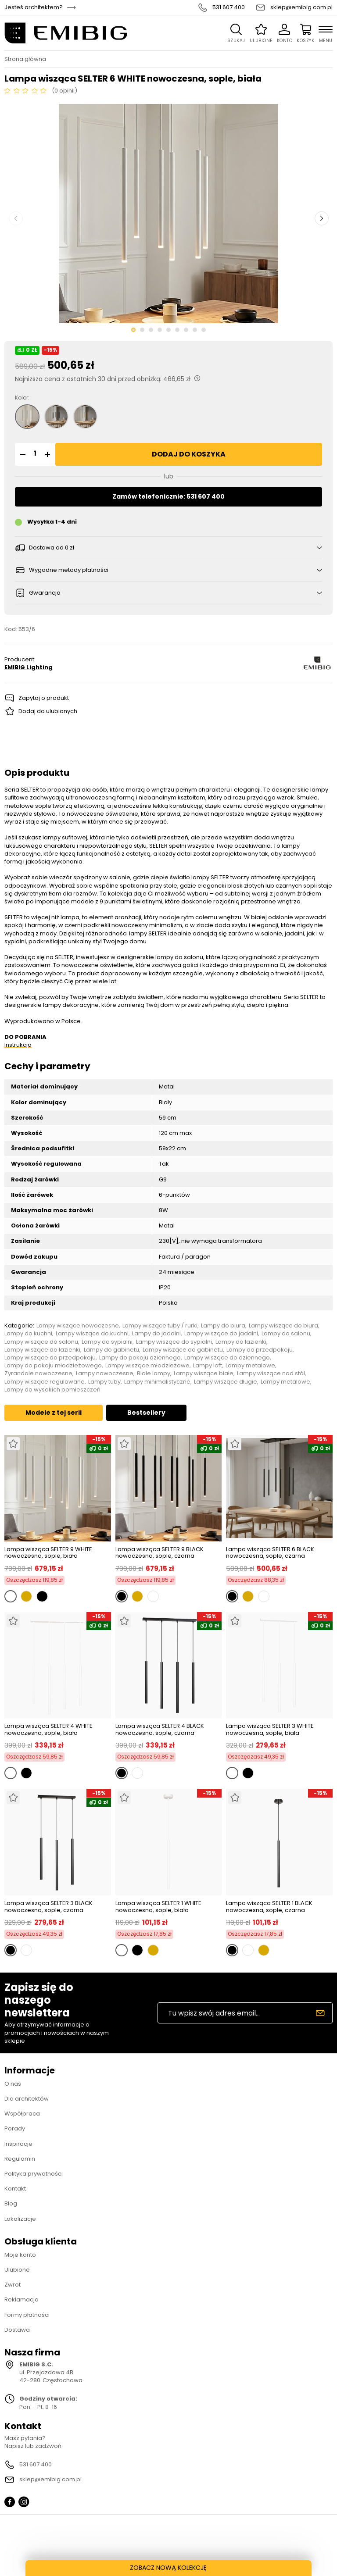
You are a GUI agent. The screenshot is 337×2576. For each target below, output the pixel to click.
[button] (21, 454)
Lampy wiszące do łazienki (42, 1350)
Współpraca (22, 2113)
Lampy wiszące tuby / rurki (159, 1326)
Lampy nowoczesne (104, 1373)
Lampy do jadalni (156, 1334)
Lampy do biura (223, 1326)
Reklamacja (21, 2299)
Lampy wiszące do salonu (41, 1342)
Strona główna (25, 59)
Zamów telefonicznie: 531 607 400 (168, 496)
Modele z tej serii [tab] (53, 1412)
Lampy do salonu (286, 1334)
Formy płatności (27, 2315)
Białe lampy (153, 1373)
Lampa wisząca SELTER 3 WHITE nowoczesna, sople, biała (270, 1729)
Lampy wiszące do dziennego (227, 1358)
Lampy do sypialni (107, 1342)
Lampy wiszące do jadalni (221, 1334)
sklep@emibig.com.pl (301, 7)
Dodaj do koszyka (189, 454)
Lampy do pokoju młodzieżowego (53, 1366)
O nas (12, 2084)
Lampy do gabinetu (111, 1350)
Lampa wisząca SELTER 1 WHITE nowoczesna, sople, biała (158, 1906)
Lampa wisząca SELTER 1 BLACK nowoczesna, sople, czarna (269, 1906)
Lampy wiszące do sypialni (174, 1342)
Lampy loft (207, 1366)
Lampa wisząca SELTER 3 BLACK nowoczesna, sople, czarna (48, 1906)
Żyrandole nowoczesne (38, 1373)
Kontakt (15, 2188)
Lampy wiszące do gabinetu (183, 1350)
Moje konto (20, 2255)
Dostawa (17, 2330)
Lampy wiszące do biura (283, 1326)
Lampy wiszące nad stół (271, 1373)
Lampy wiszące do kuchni (92, 1334)
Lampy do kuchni (28, 1334)
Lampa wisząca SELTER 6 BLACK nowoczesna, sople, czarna (270, 1552)
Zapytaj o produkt (43, 698)
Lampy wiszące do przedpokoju (50, 1358)
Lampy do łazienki (240, 1342)
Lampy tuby (104, 1382)
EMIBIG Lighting (28, 667)
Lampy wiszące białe (203, 1373)
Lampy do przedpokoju (259, 1350)
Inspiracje (18, 2144)
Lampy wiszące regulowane (44, 1382)
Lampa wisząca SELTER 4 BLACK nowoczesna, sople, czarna (159, 1729)
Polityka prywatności (33, 2173)
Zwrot (12, 2284)
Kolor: (22, 397)
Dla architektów (26, 2098)
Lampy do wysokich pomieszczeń (52, 1390)
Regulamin (19, 2159)
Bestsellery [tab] (146, 1412)
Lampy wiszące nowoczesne (77, 1326)
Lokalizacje (20, 2219)
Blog (10, 2203)
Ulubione (17, 2270)
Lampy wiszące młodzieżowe (147, 1366)
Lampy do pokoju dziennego (140, 1358)
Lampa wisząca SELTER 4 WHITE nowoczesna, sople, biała (48, 1729)
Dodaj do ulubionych (47, 711)
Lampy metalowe (250, 1366)
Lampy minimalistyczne (157, 1382)
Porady (14, 2128)
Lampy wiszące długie (225, 1382)
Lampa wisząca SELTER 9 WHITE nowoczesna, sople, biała (48, 1552)
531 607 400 (228, 7)
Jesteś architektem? (33, 7)
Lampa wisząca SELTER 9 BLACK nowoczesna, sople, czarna (159, 1552)
